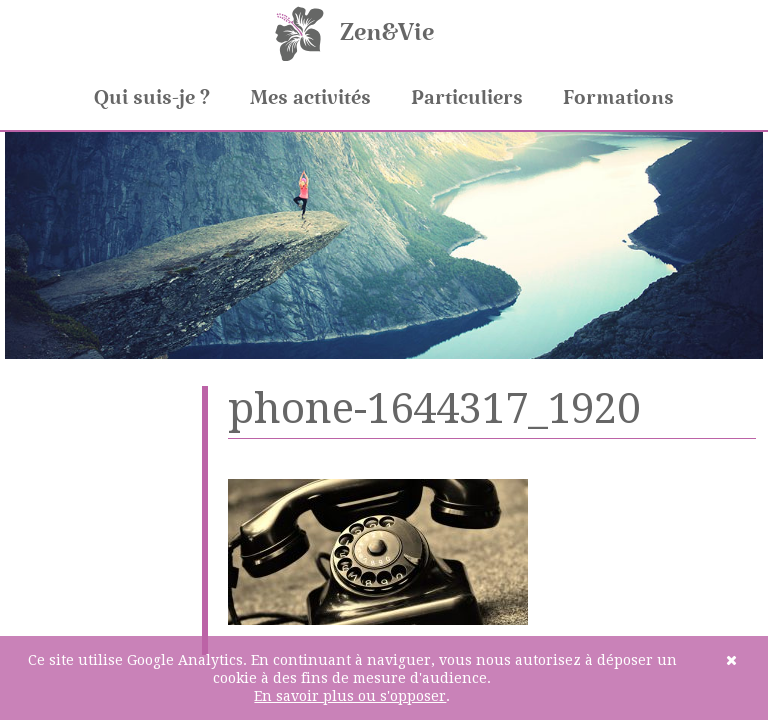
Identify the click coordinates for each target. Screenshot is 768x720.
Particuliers (467, 97)
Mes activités (310, 97)
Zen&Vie (387, 32)
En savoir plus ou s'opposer (350, 696)
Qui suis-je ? (152, 97)
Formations (618, 97)
